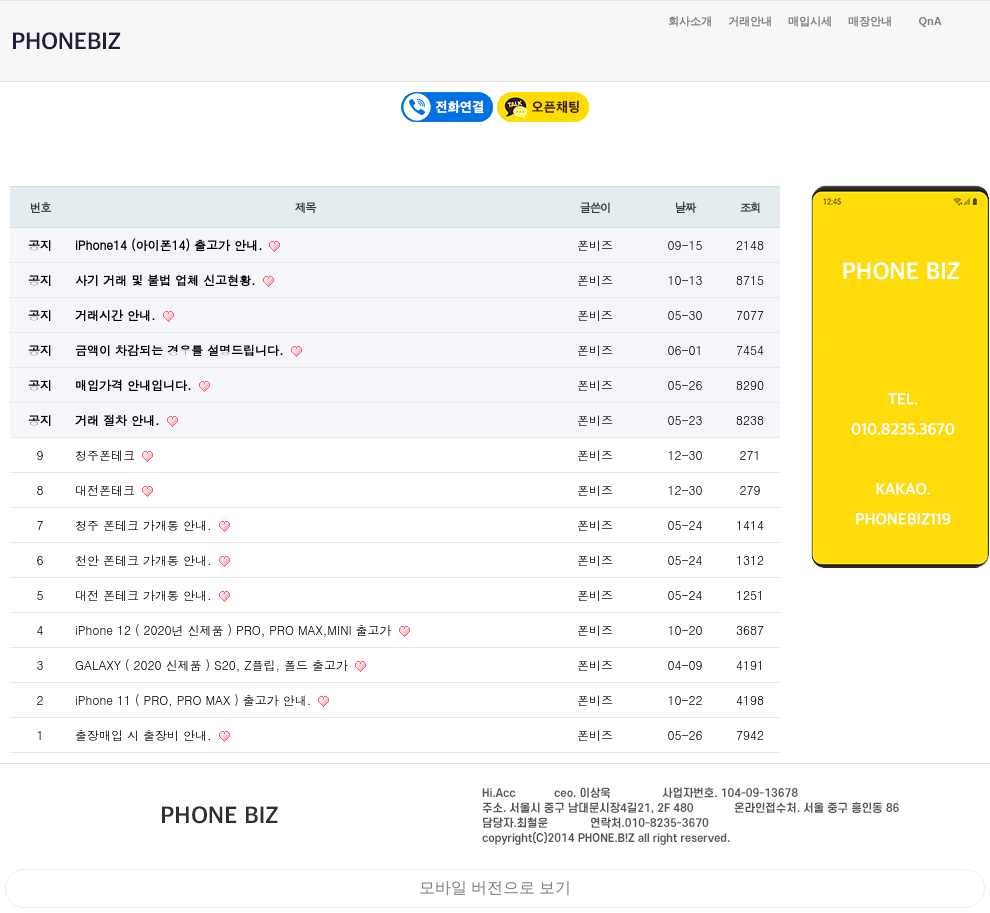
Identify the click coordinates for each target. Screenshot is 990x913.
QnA (929, 21)
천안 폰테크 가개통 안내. (145, 559)
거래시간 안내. (117, 314)
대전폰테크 (107, 489)
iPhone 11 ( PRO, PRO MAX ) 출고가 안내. (195, 699)
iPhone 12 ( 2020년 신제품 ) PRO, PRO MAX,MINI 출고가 (235, 629)
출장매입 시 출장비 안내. (145, 734)
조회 (750, 207)
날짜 (685, 207)
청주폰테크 (107, 454)
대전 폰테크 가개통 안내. (145, 594)
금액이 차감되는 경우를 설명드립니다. (181, 349)
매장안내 (870, 21)
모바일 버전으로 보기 (495, 887)
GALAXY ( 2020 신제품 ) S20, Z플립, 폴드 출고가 (213, 664)
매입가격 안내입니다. (135, 384)
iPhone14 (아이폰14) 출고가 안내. (170, 244)
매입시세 (810, 21)
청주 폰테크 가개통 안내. (145, 524)
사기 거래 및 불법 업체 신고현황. (167, 279)
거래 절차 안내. (119, 419)
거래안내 (750, 21)
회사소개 (690, 21)
